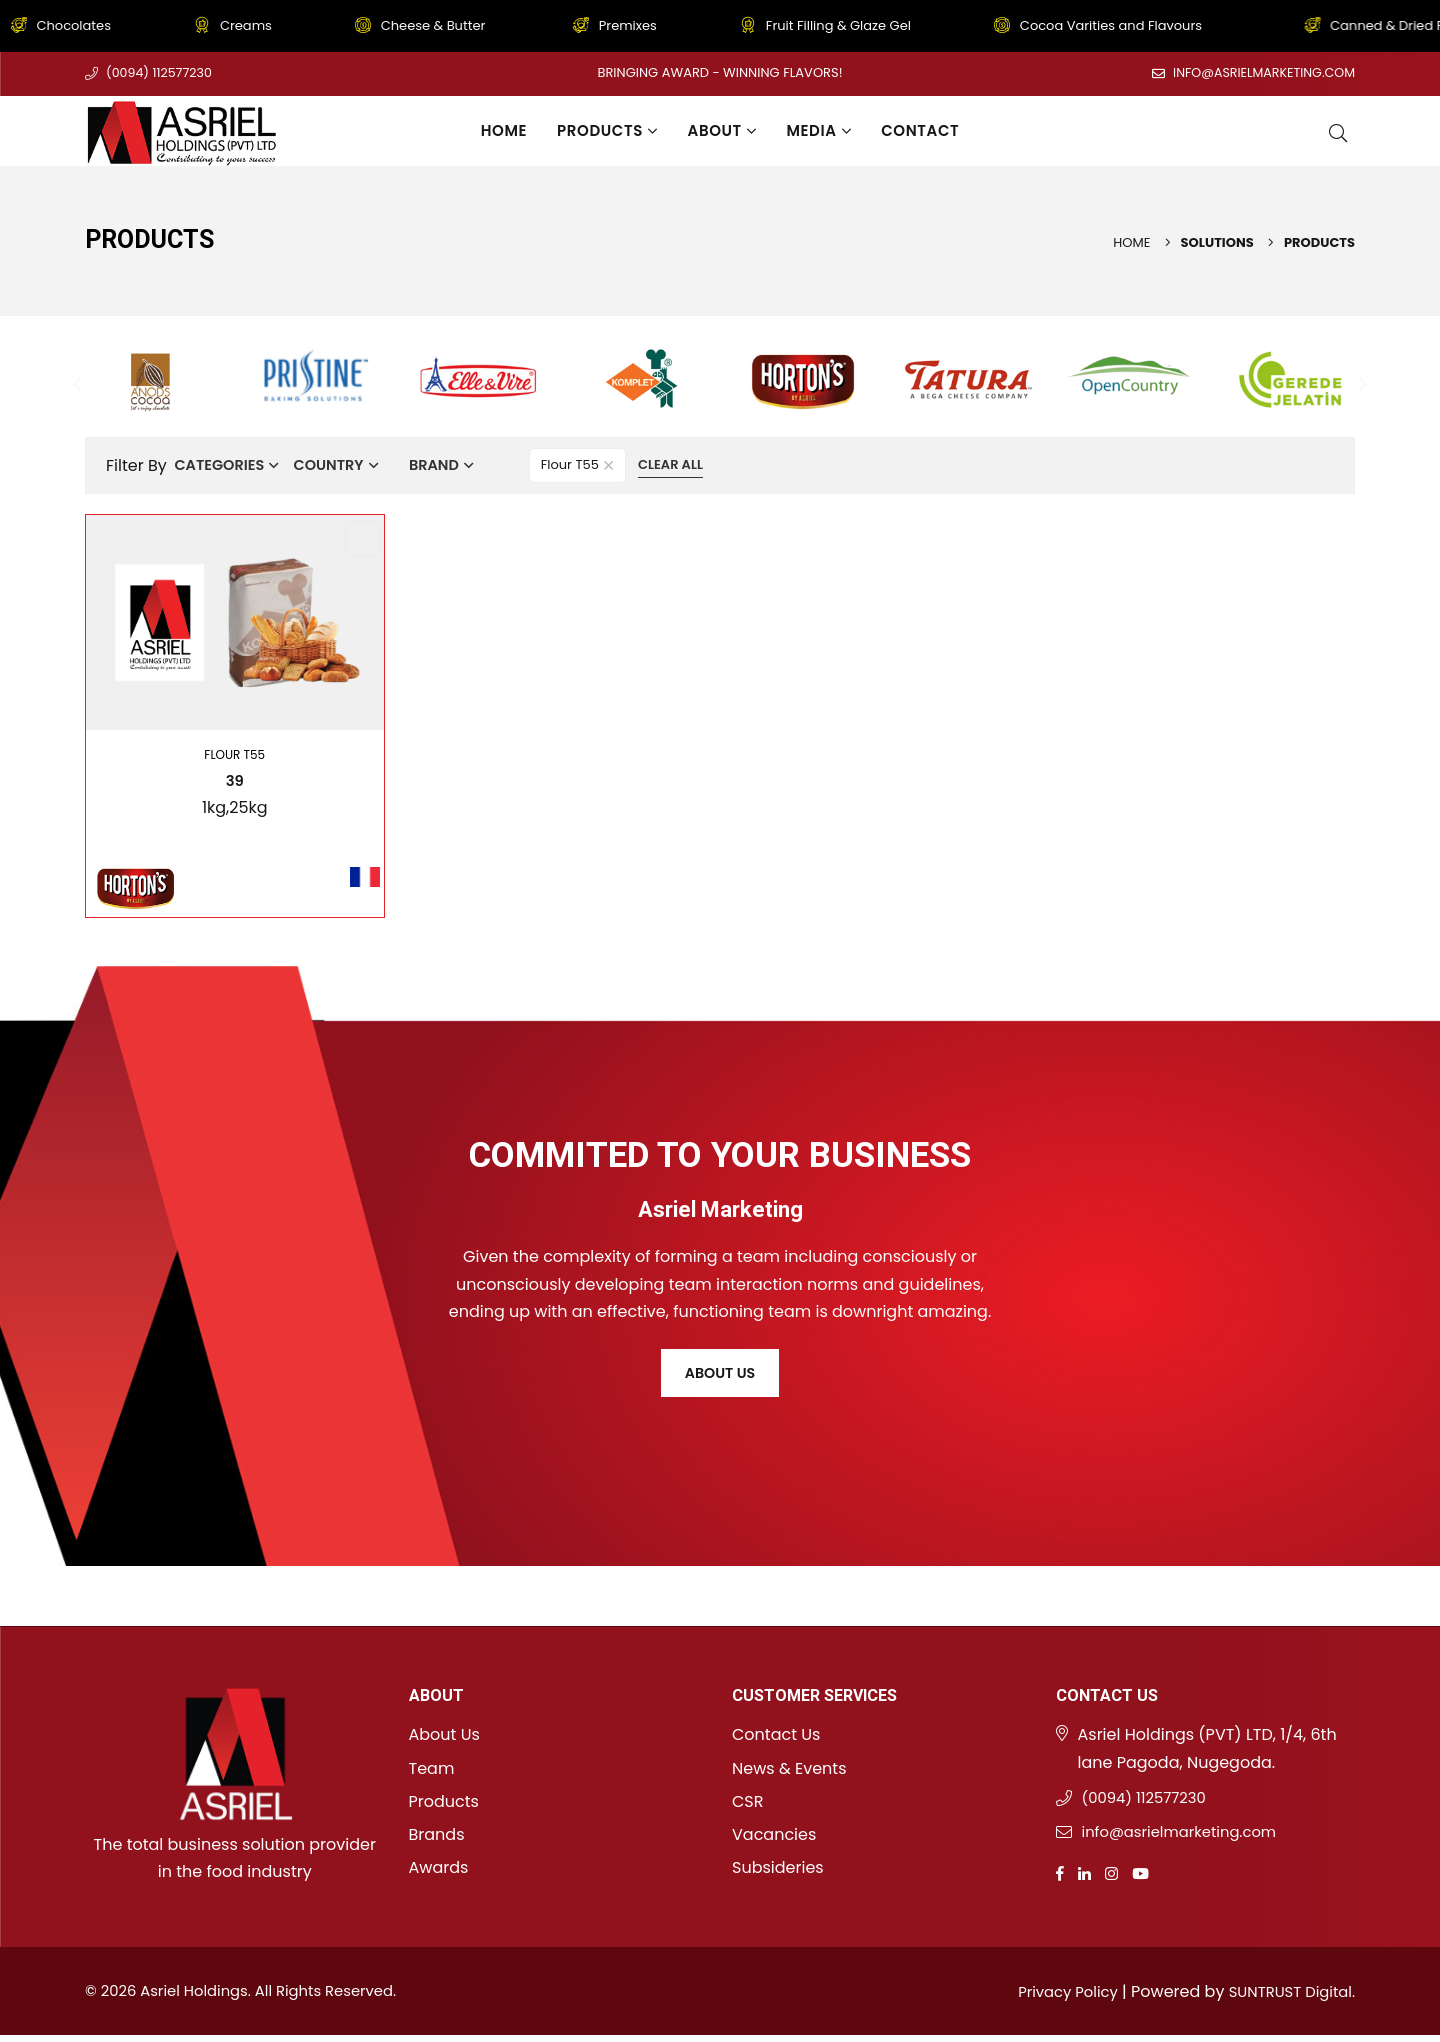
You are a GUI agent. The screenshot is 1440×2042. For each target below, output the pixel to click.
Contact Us (776, 1735)
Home (504, 130)
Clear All (709, 464)
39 (235, 781)
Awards (439, 1868)
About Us (720, 1376)
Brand (464, 465)
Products (607, 130)
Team (432, 1768)
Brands (437, 1835)
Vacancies (774, 1835)
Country (347, 465)
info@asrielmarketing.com (1261, 72)
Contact (920, 130)
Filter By (136, 465)
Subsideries (778, 1868)
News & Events (789, 1768)
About (722, 130)
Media (818, 130)
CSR (747, 1802)
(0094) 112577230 (160, 72)
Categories (225, 465)
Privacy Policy (1053, 1998)
